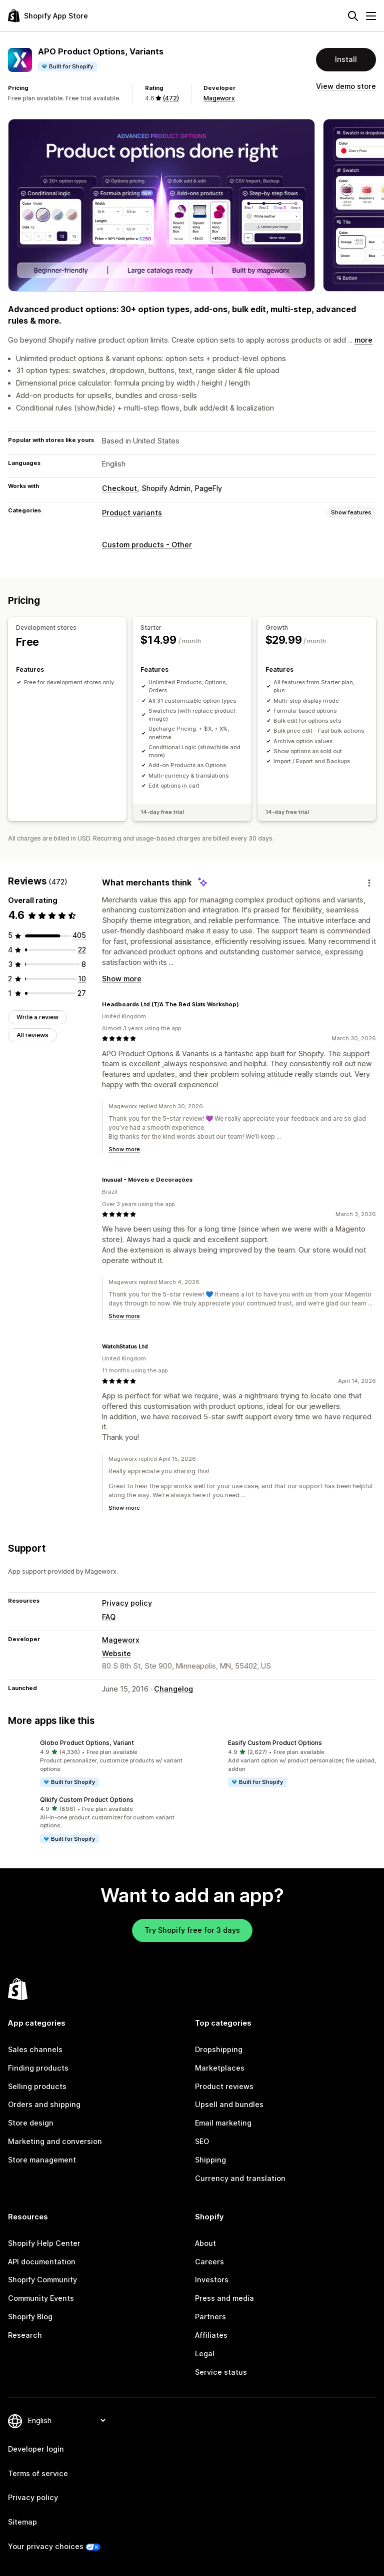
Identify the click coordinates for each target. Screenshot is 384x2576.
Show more (122, 978)
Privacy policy (127, 1603)
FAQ (109, 1617)
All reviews (32, 1035)
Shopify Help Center (44, 2243)
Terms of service (38, 2473)
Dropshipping (218, 2049)
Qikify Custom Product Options (87, 1799)
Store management (42, 2159)
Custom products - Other (147, 544)
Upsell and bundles (229, 2104)
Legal (204, 2353)
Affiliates (211, 2335)
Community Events (41, 2298)
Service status (221, 2372)
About (205, 2243)
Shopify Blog (30, 2316)
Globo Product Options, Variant (87, 1742)
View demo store (346, 86)
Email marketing (223, 2123)
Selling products (37, 2086)
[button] (98, 1763)
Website (116, 1653)
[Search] (353, 16)
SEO (202, 2141)
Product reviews (224, 2086)
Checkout (119, 488)
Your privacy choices (46, 2546)
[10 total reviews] (82, 978)
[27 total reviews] (82, 993)
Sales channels (35, 2049)
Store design (31, 2123)
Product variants (132, 512)
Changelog (173, 1689)
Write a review (37, 1017)
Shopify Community (42, 2279)
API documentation (42, 2261)
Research (25, 2335)
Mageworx (219, 98)
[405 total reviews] (79, 935)
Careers (209, 2261)
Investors (211, 2279)
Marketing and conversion (55, 2141)
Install (346, 59)
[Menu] (371, 16)
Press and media (224, 2298)
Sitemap (22, 2522)
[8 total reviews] (84, 964)
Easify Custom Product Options (275, 1742)
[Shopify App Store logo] (48, 15)
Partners (210, 2316)
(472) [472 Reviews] (170, 98)
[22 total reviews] (82, 949)
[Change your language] (66, 2420)
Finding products (38, 2068)
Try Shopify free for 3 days (192, 1930)
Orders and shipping (44, 2104)
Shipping (210, 2159)
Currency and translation (240, 2178)
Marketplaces (219, 2068)
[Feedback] (369, 882)
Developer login (36, 2449)
